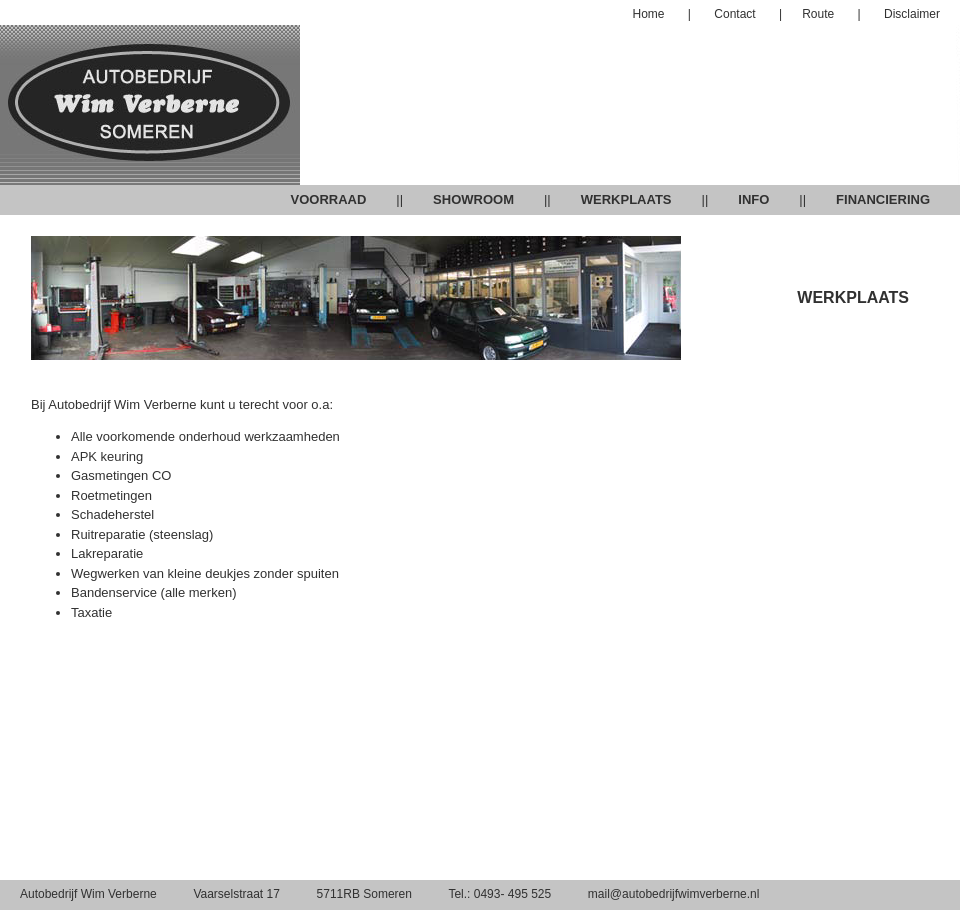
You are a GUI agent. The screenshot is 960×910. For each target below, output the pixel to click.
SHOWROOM (473, 199)
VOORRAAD (328, 199)
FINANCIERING (883, 199)
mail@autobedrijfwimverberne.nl (674, 894)
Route (818, 14)
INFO (753, 199)
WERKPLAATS (626, 199)
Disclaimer (910, 14)
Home (649, 14)
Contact (736, 14)
